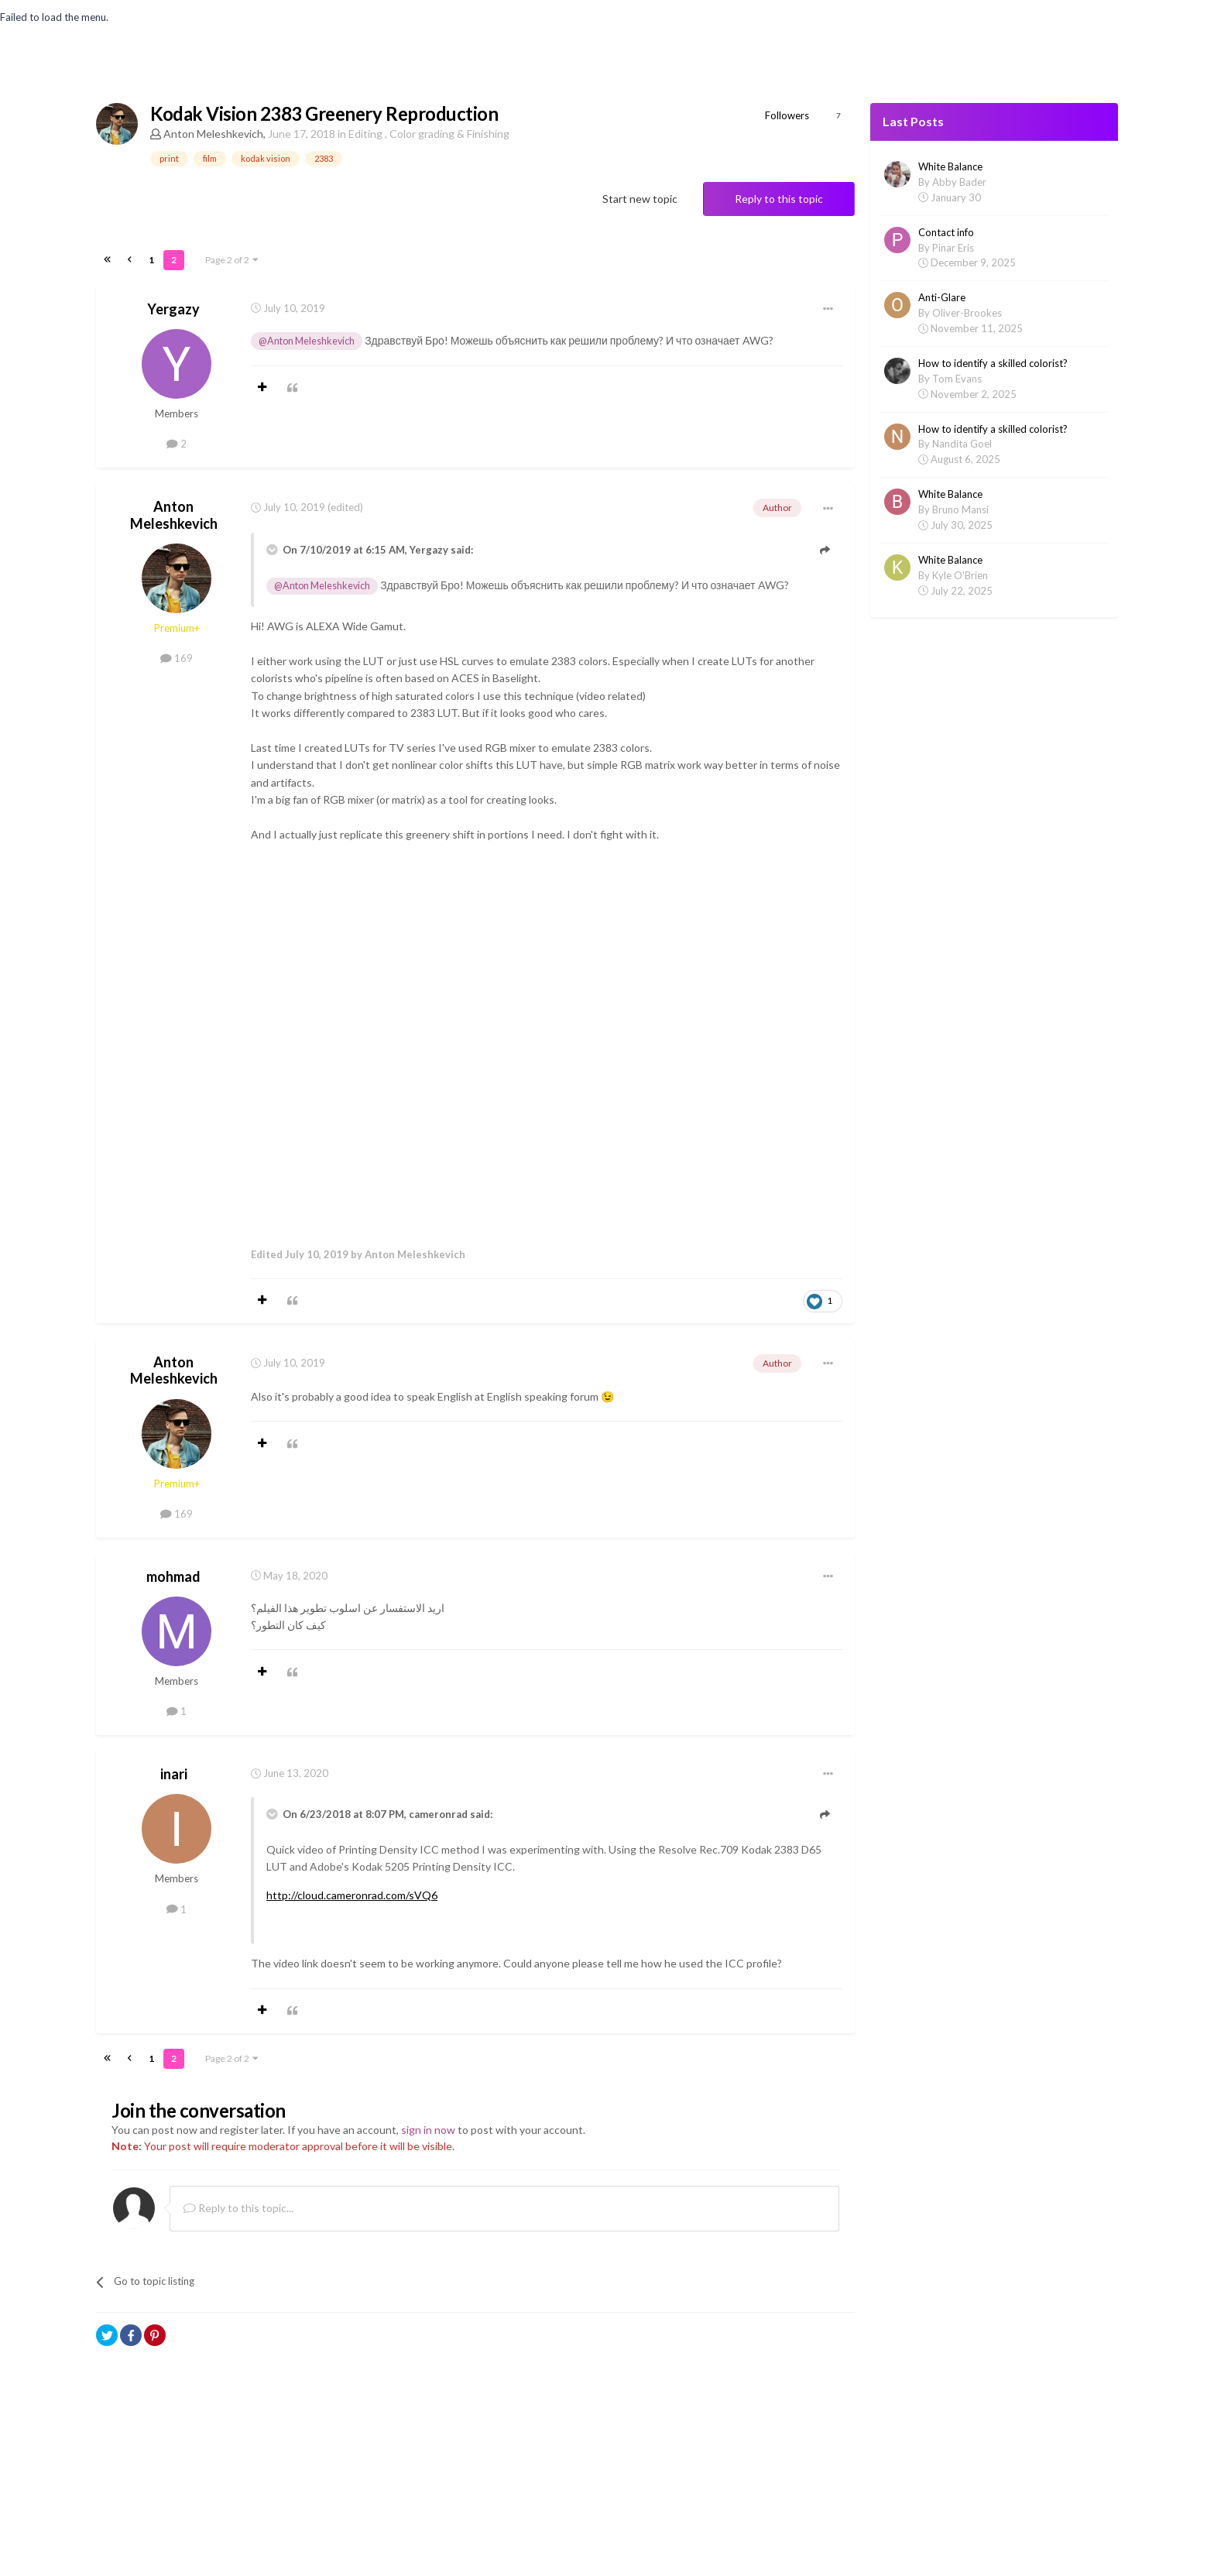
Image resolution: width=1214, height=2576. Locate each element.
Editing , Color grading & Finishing (428, 133)
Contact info (946, 232)
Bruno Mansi (960, 509)
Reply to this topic (779, 198)
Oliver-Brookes (967, 313)
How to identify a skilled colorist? (993, 363)
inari (173, 1771)
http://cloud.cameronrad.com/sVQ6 (351, 1892)
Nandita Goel (962, 443)
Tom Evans (957, 378)
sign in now (428, 2127)
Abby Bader (959, 182)
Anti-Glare (941, 297)
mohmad (173, 1573)
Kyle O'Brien (960, 575)
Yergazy (173, 305)
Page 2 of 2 (232, 256)
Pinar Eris (953, 248)
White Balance (950, 166)
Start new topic (639, 198)
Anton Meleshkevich (213, 133)
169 (176, 656)
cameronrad (438, 1812)
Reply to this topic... (238, 2205)
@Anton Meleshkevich (307, 338)
